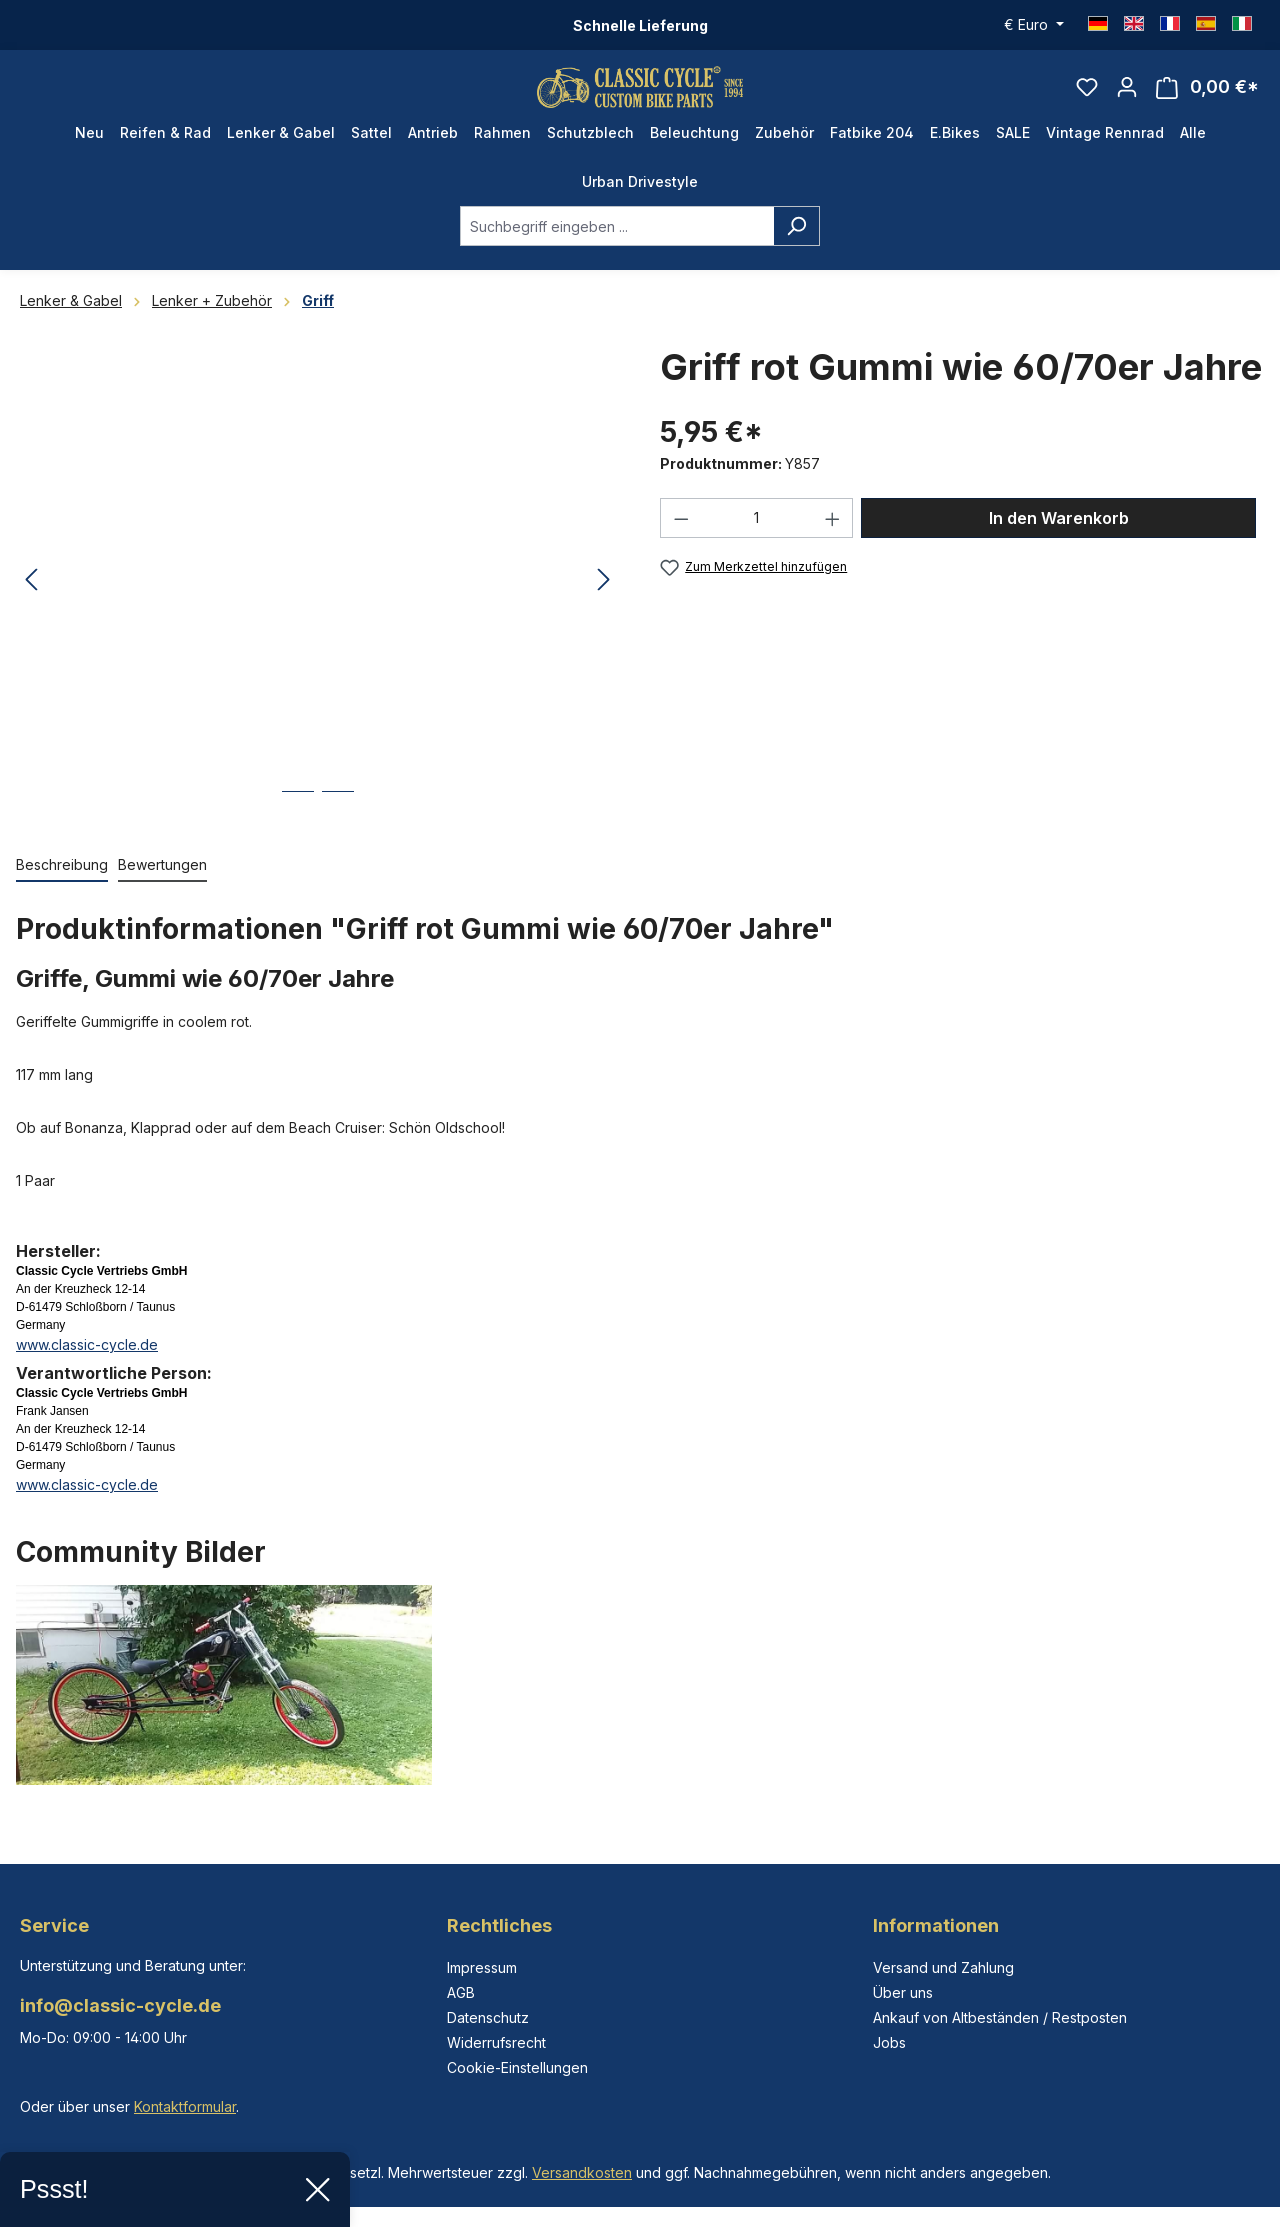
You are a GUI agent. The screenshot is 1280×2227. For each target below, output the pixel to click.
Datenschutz (488, 2017)
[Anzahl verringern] (681, 537)
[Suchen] (796, 245)
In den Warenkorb (1059, 537)
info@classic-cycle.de (120, 2005)
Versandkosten (582, 2172)
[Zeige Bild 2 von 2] (338, 825)
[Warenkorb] (1207, 96)
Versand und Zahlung (943, 1967)
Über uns (903, 1992)
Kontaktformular (185, 2106)
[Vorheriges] (31, 599)
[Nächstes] (604, 599)
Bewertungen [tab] (162, 883)
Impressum (482, 1967)
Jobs (889, 2042)
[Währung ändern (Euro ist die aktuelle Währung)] (1034, 25)
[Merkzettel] (1087, 96)
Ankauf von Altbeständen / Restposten (1000, 2017)
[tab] (62, 884)
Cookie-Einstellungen (517, 2067)
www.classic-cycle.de (87, 1363)
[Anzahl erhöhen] (833, 537)
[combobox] (617, 245)
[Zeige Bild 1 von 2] (298, 825)
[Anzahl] (757, 537)
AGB (461, 1992)
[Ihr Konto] (1127, 96)
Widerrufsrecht (496, 2042)
